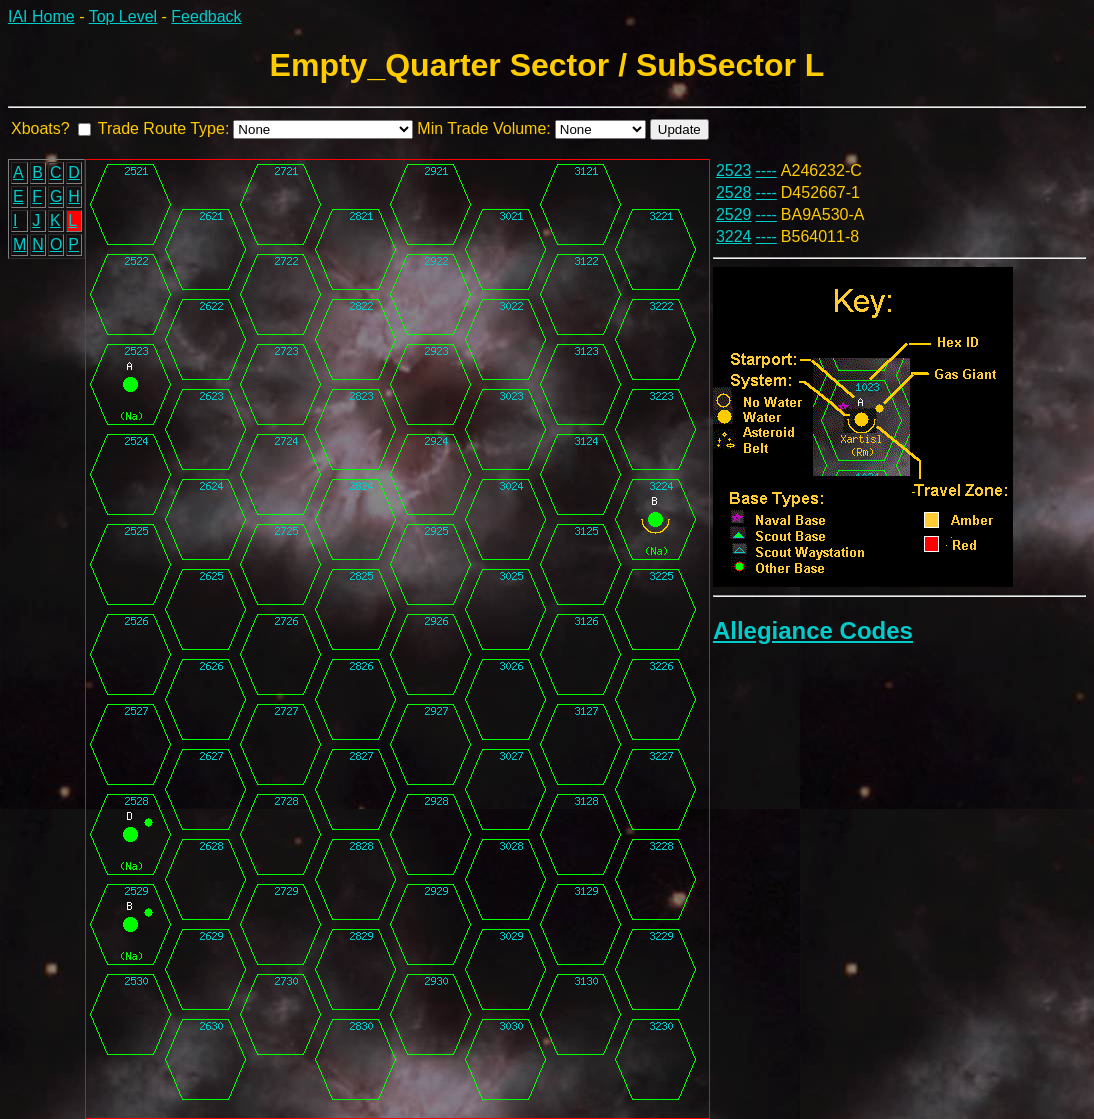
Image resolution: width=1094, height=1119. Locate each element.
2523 (734, 170)
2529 (734, 214)
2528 (734, 192)
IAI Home (41, 16)
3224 (734, 236)
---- (766, 170)
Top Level (123, 16)
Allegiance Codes (813, 630)
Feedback (206, 16)
